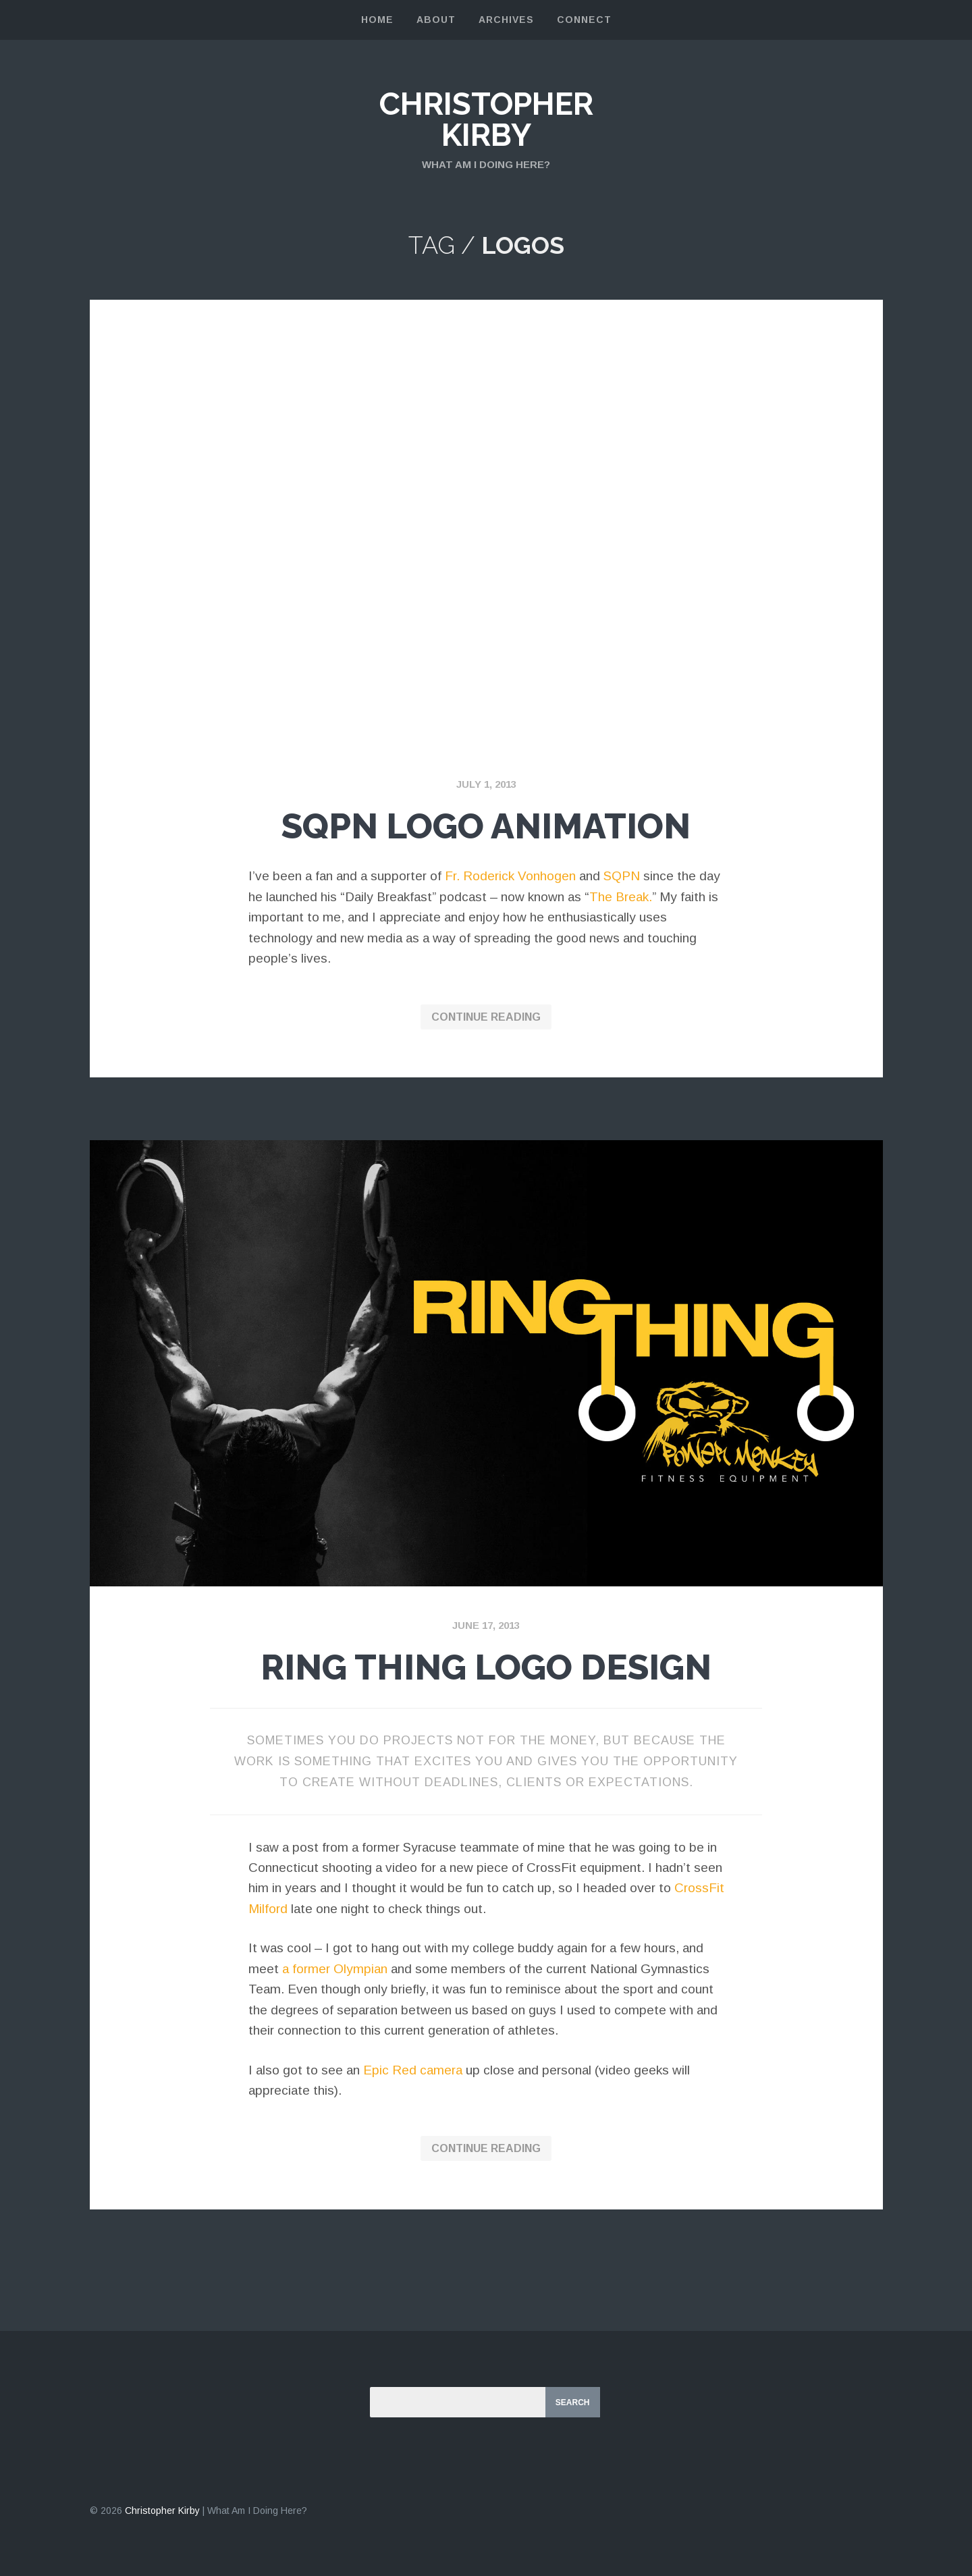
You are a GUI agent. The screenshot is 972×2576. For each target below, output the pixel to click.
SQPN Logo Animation (486, 826)
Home (377, 19)
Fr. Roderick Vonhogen (510, 876)
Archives (506, 19)
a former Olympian (334, 1969)
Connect (584, 19)
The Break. (620, 897)
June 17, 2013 (486, 1625)
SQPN (621, 876)
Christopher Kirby (486, 119)
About (436, 19)
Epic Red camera (412, 2070)
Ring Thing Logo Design (486, 1667)
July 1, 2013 (486, 784)
